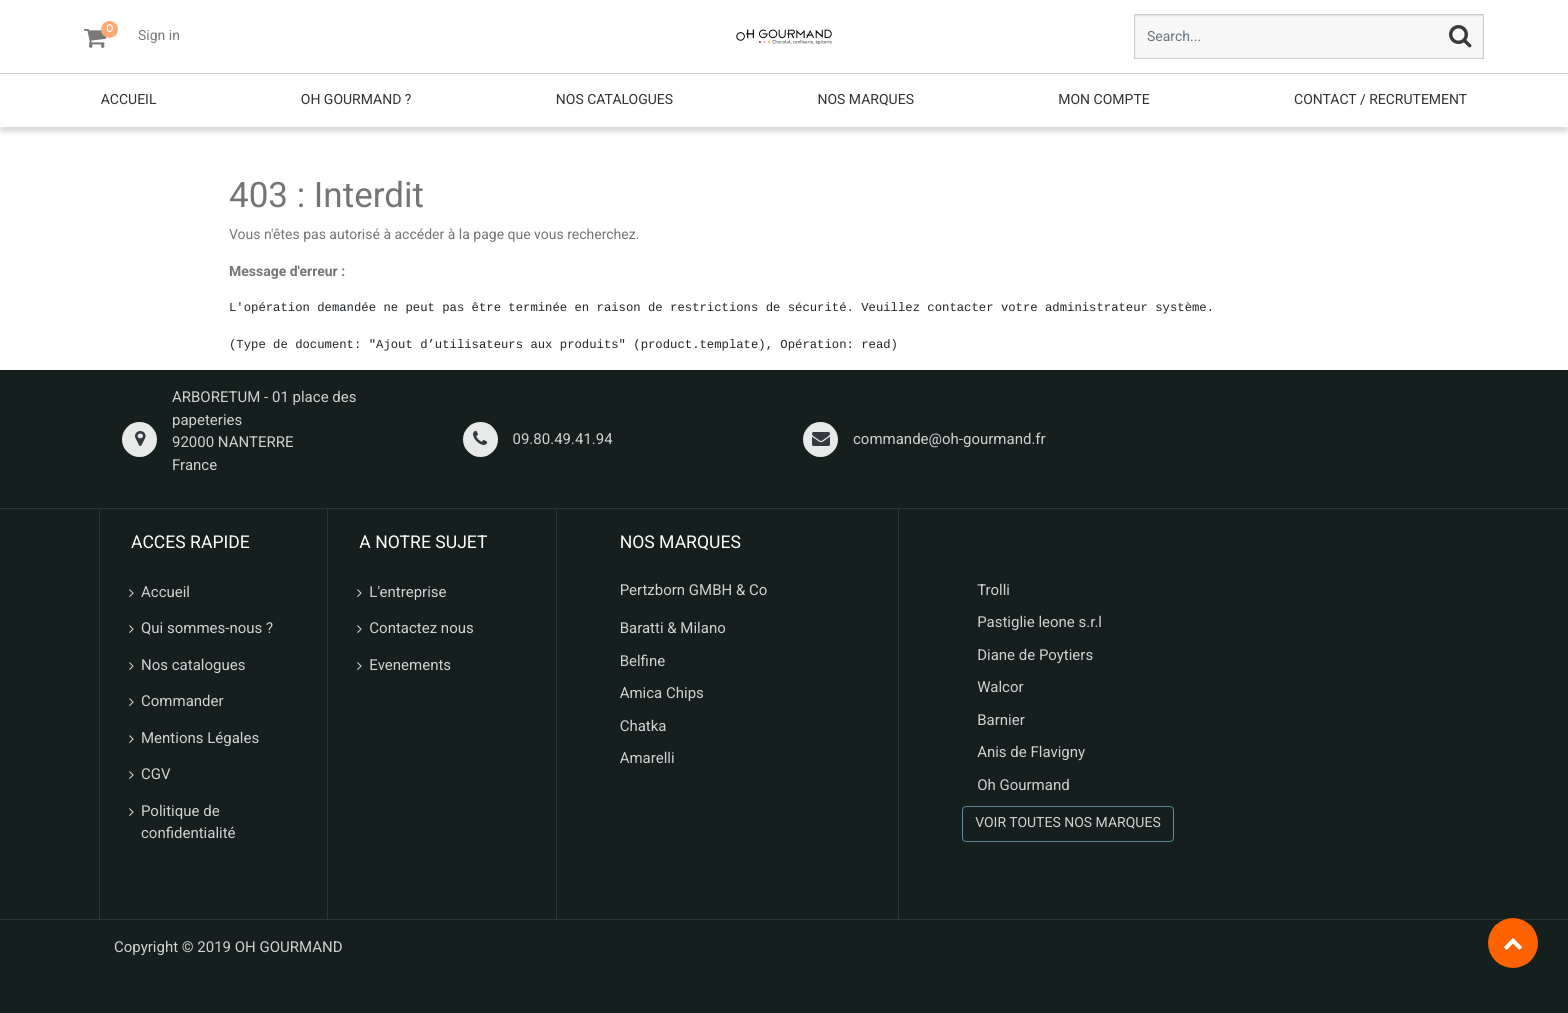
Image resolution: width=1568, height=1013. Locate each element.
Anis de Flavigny (1031, 752)
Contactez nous (421, 628)
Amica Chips (662, 693)
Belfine (643, 661)
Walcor (1000, 687)
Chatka (643, 726)
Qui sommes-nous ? (207, 628)
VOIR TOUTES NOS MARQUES (1068, 823)
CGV (156, 774)
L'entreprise (407, 592)
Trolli (993, 590)
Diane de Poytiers (1035, 655)
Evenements (410, 665)
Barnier (1001, 720)
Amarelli (647, 758)
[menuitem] (129, 100)
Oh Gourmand (1023, 785)
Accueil (165, 592)
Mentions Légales (200, 738)
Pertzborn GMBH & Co (694, 590)
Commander (182, 701)
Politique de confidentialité (188, 822)
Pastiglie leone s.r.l (1041, 622)
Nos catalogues (193, 665)
